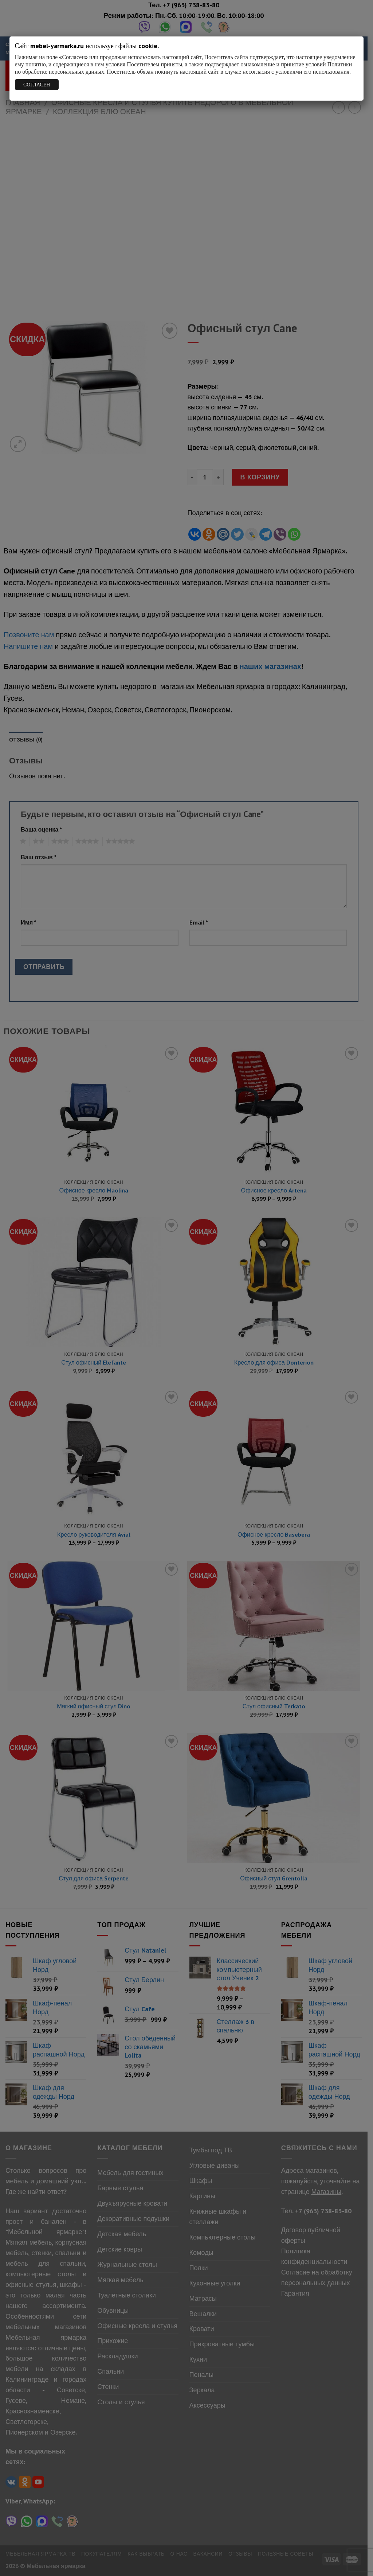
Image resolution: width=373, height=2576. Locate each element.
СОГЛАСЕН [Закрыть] (36, 84)
